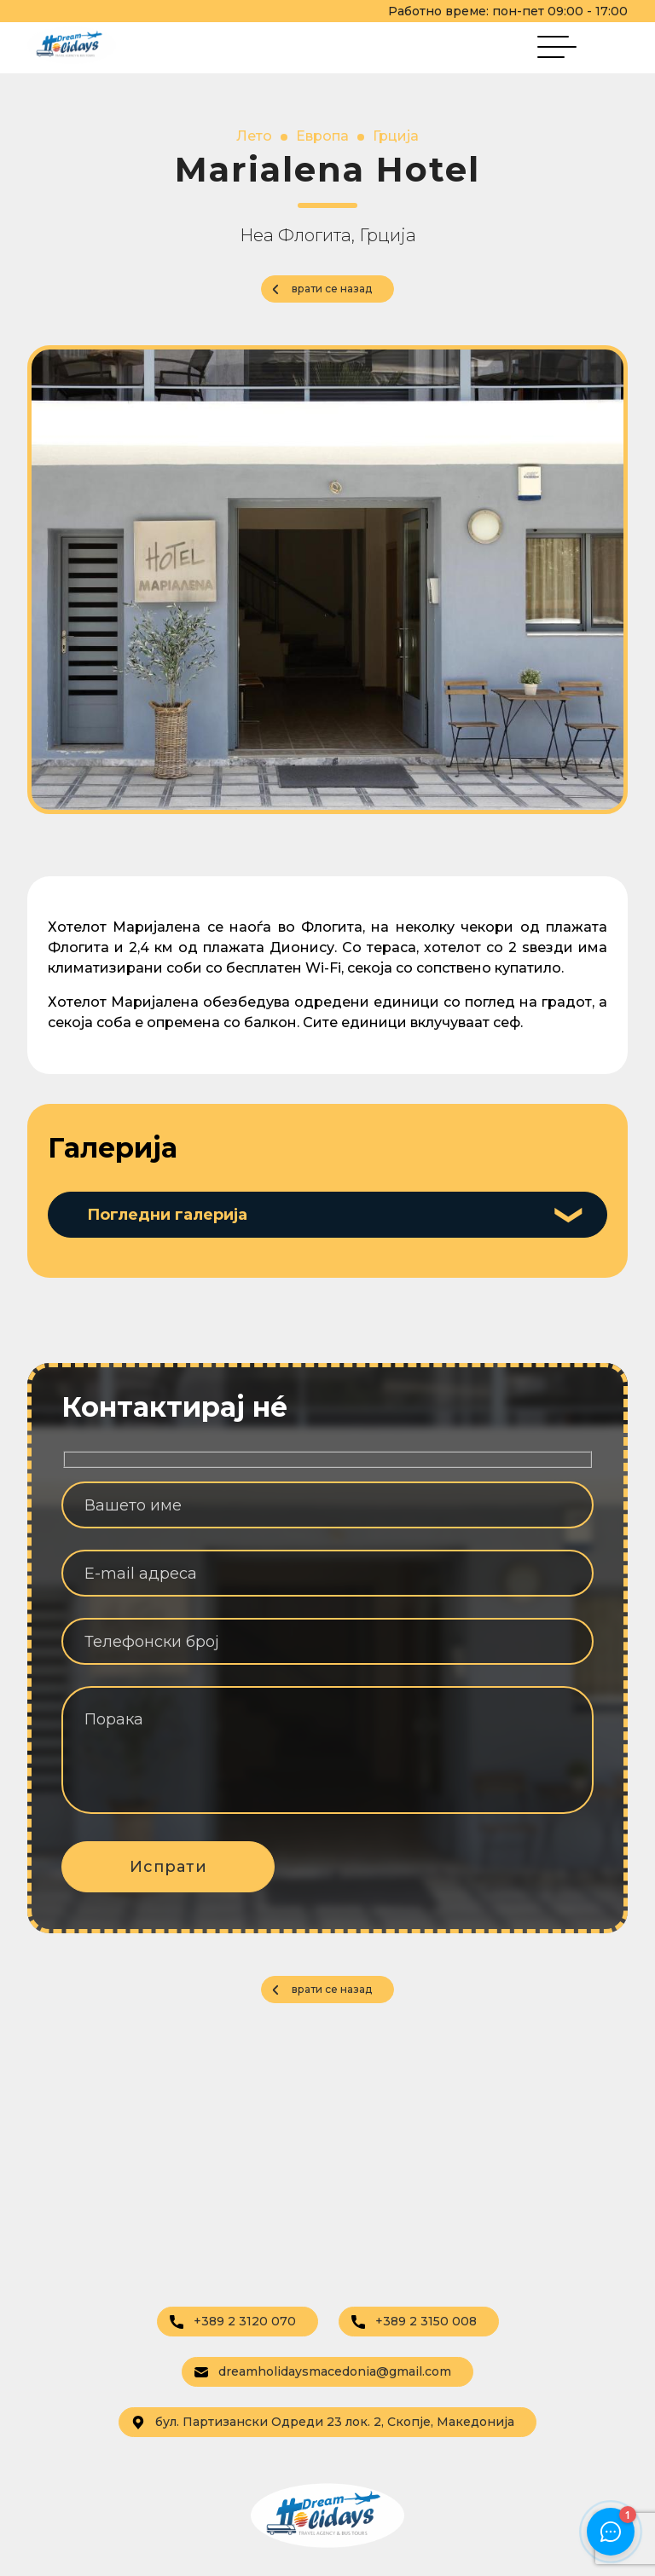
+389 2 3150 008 (414, 2321)
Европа (322, 136)
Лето (254, 136)
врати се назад (332, 288)
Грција (396, 136)
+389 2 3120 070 (233, 2321)
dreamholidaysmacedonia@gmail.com (322, 2371)
